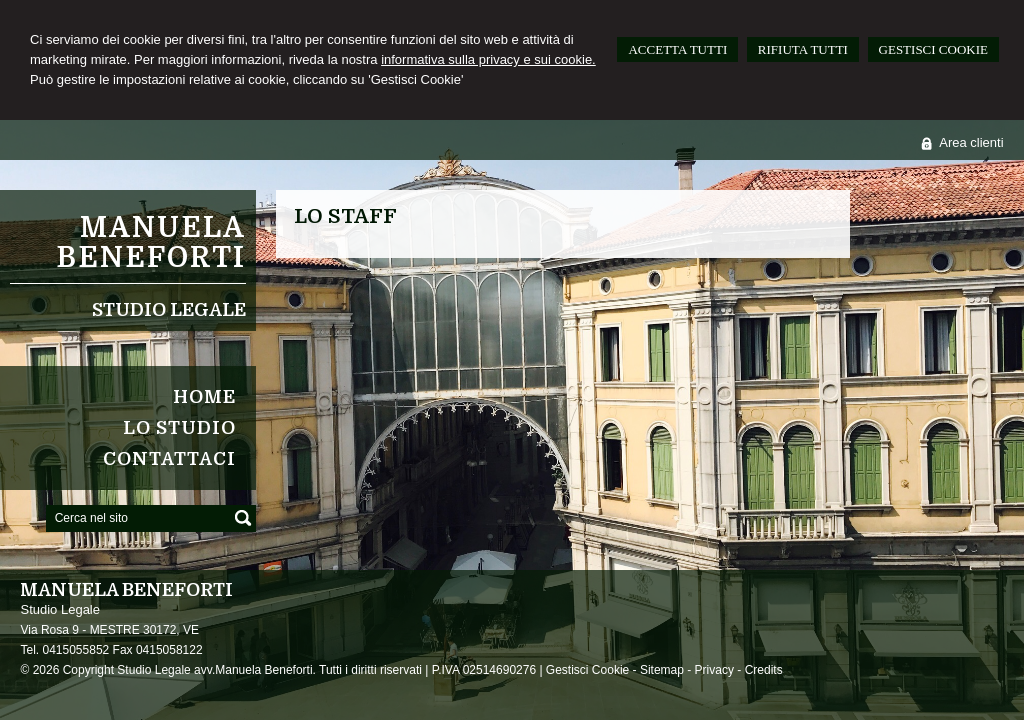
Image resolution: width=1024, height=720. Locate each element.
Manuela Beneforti (151, 243)
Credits (764, 670)
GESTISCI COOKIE (933, 49)
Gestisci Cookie (587, 670)
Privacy (714, 670)
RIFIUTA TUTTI (803, 49)
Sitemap (662, 670)
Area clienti (971, 142)
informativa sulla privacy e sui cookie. (488, 59)
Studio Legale (169, 310)
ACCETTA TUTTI (677, 49)
